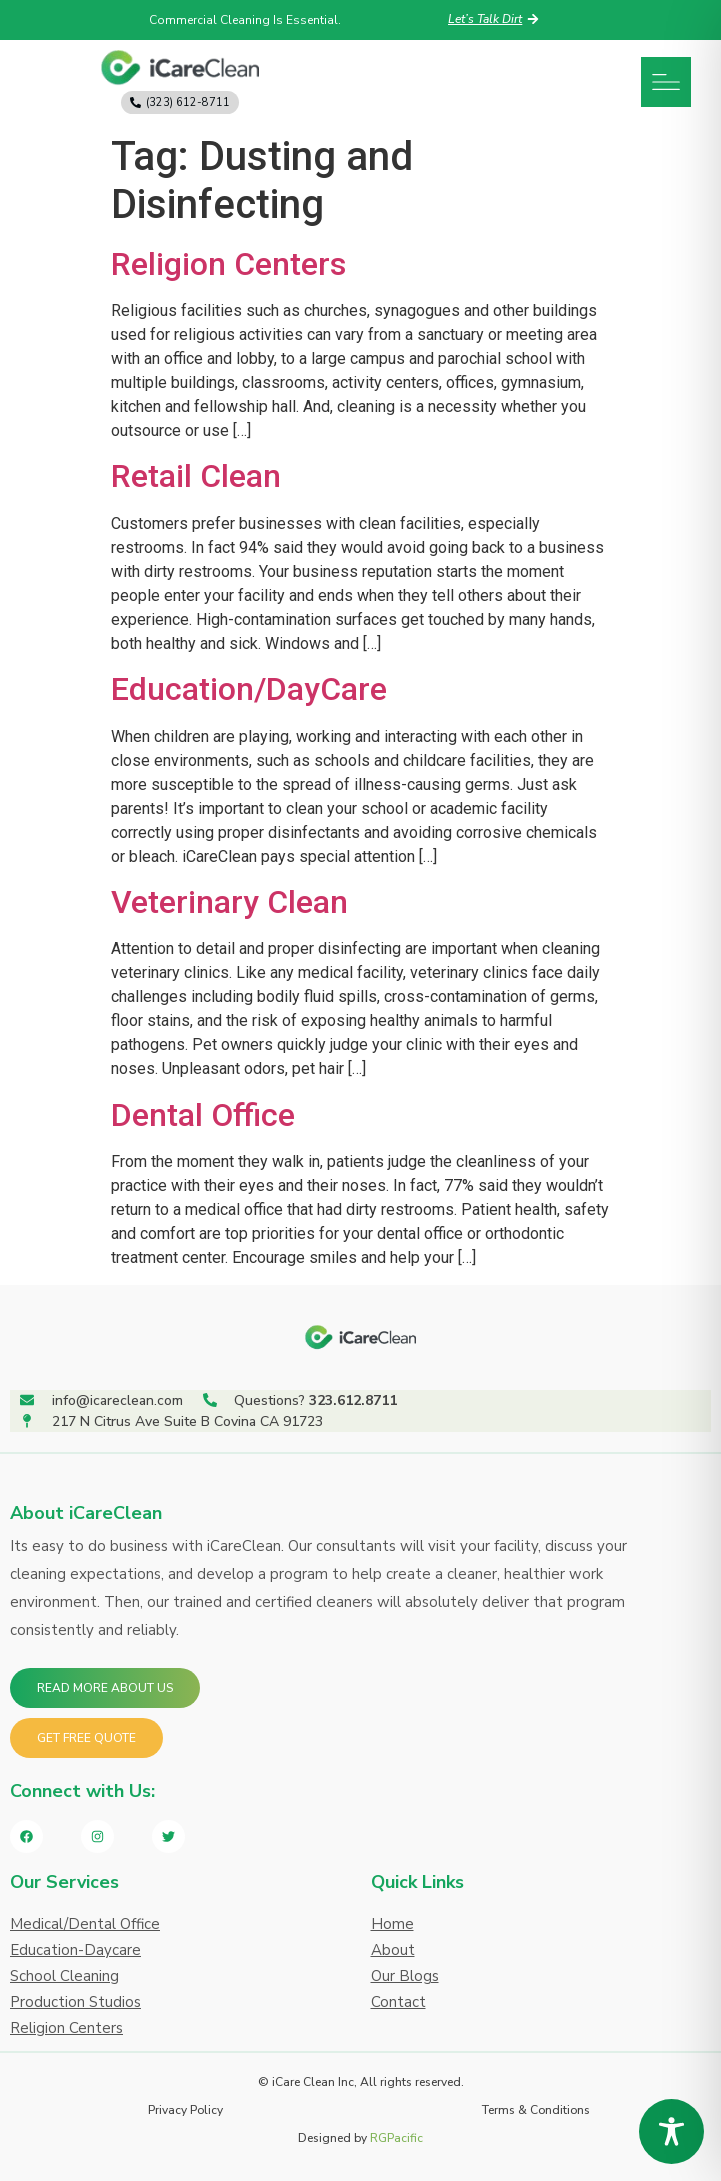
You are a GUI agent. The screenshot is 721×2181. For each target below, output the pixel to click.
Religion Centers (228, 264)
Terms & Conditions (536, 2110)
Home (392, 1924)
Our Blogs (405, 1976)
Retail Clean (196, 476)
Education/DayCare (249, 689)
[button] (666, 82)
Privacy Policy (185, 2110)
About (393, 1950)
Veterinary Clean (229, 902)
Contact (398, 2002)
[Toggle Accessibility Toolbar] (671, 2131)
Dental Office (203, 1115)
